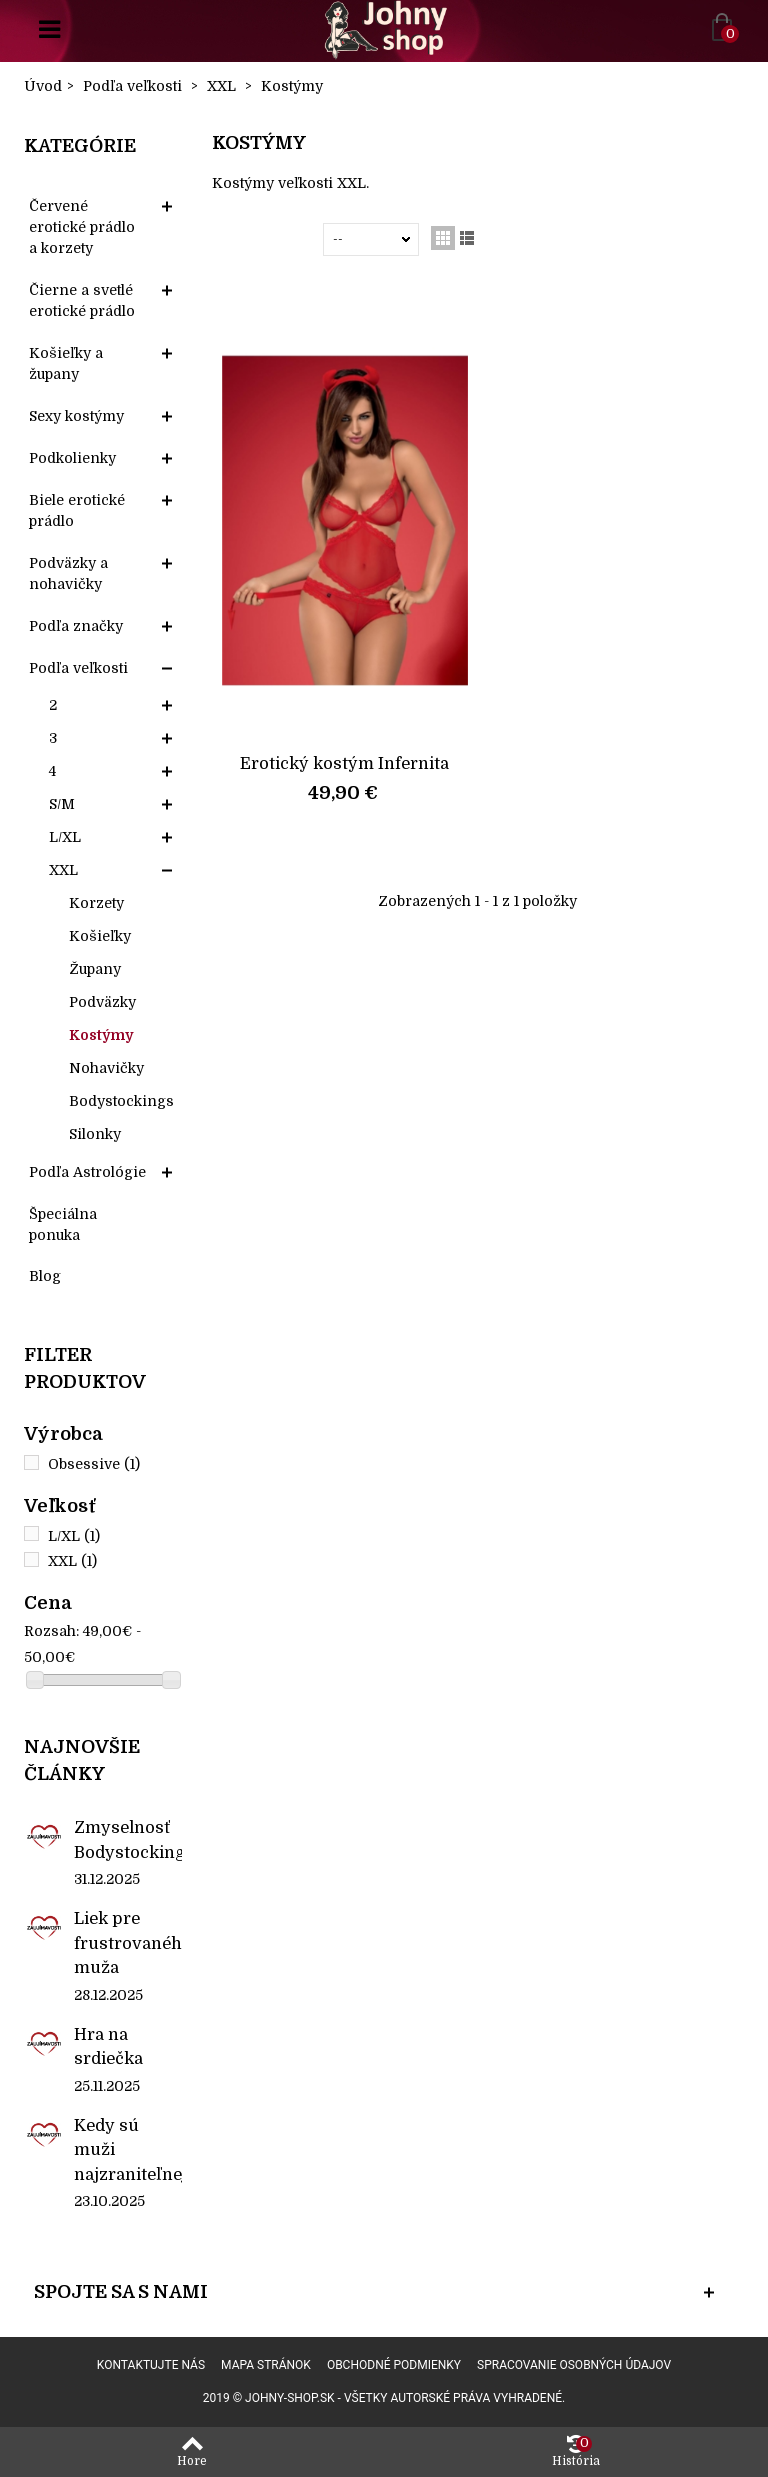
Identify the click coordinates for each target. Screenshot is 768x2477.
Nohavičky (106, 1068)
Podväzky (102, 1002)
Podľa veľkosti (78, 668)
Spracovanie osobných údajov (574, 2365)
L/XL (65, 837)
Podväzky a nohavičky (68, 573)
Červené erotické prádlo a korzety (82, 227)
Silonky (95, 1134)
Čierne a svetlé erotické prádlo (82, 300)
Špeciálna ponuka (63, 1224)
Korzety (96, 903)
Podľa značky (76, 626)
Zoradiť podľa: (271, 239)
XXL (63, 870)
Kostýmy (101, 1035)
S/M (62, 804)
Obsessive (94, 1464)
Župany (95, 969)
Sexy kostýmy (76, 416)
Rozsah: (51, 1631)
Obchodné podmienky (394, 2365)
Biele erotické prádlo (77, 510)
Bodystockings (121, 1101)
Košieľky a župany (66, 363)
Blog (45, 1276)
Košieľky (100, 936)
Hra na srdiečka (108, 2046)
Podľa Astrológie (87, 1172)
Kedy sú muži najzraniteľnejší (128, 2150)
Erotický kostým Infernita (344, 763)
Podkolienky (72, 458)
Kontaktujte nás (151, 2365)
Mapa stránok (266, 2365)
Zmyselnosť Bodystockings (128, 1839)
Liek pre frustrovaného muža (128, 1943)
